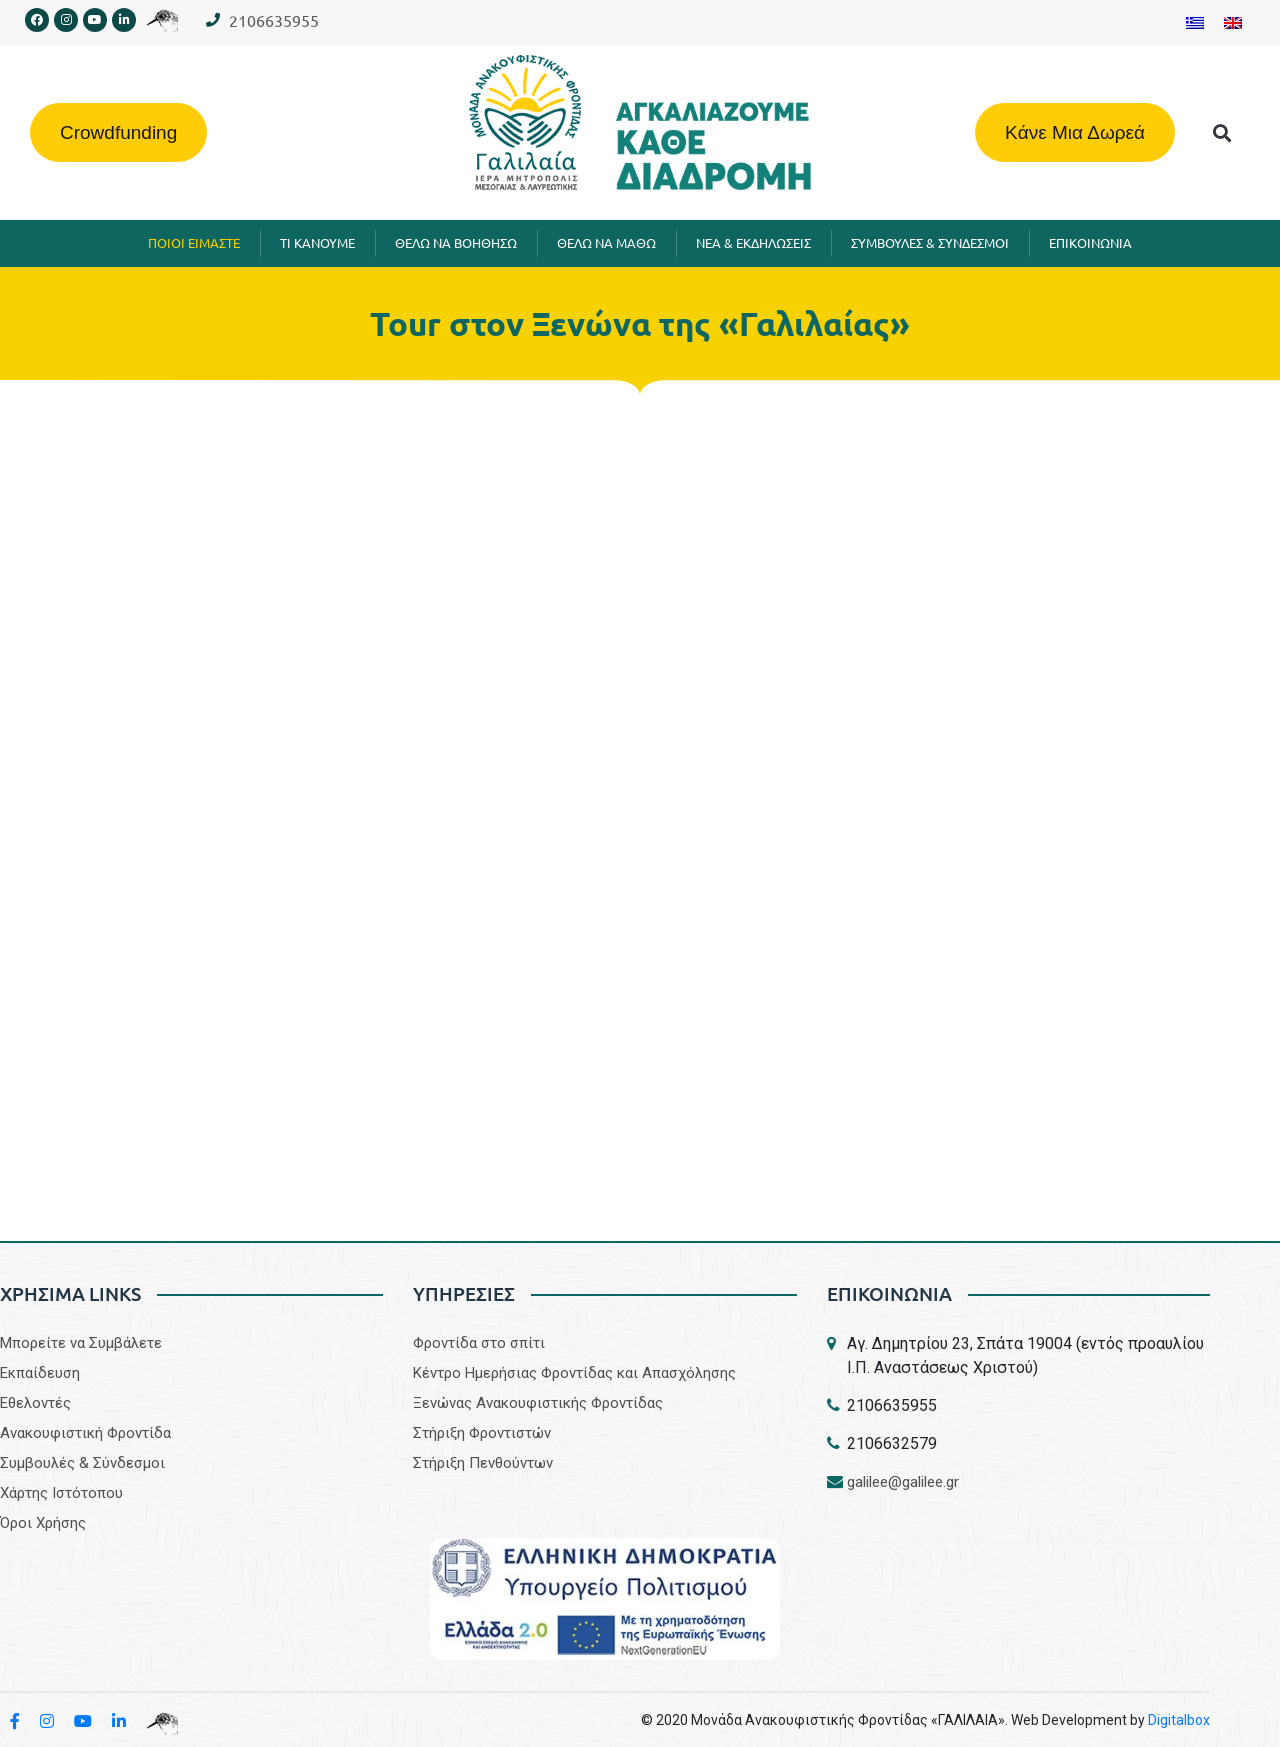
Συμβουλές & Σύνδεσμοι (82, 1463)
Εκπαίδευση (40, 1373)
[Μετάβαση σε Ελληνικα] (1195, 22)
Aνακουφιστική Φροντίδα (85, 1433)
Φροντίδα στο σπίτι (479, 1343)
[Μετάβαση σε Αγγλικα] (1233, 22)
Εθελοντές (35, 1403)
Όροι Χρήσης (43, 1523)
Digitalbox (1179, 1720)
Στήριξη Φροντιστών (482, 1433)
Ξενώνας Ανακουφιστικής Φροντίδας (538, 1403)
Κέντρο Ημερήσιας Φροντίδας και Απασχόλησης (574, 1373)
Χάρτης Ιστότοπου (61, 1493)
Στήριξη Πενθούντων (483, 1463)
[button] (1222, 132)
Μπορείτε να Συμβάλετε (81, 1343)
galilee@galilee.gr (903, 1482)
